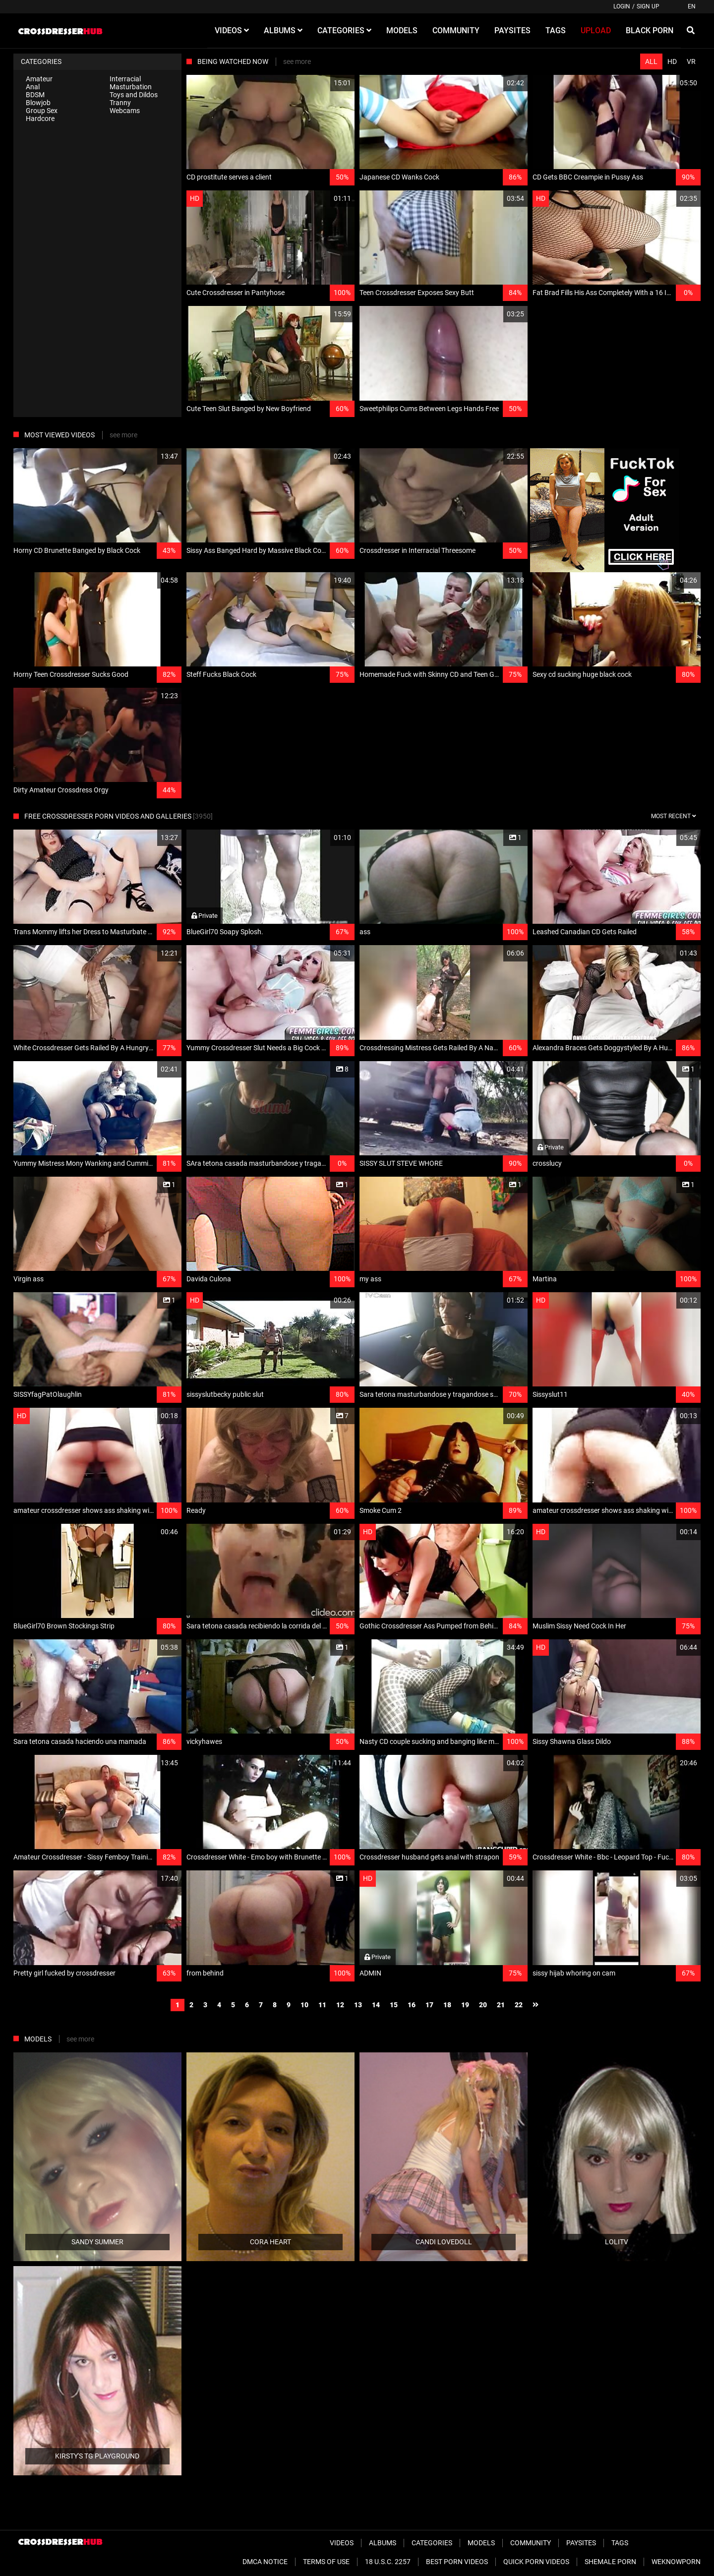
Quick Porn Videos (536, 2562)
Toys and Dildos (134, 95)
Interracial (125, 79)
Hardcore (40, 118)
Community (530, 2543)
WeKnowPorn (676, 2562)
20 (483, 2005)
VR (691, 61)
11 (322, 2005)
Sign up (648, 6)
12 (340, 2005)
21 (501, 2005)
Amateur (39, 79)
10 (304, 2005)
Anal (33, 87)
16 (412, 2005)
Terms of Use (326, 2562)
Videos (342, 2543)
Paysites (581, 2543)
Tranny (120, 103)
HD (672, 61)
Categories (432, 2543)
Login (621, 6)
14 (376, 2005)
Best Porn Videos (457, 2562)
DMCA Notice (265, 2562)
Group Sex (42, 111)
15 (394, 2005)
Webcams (125, 111)
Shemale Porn (610, 2562)
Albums (382, 2543)
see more (297, 61)
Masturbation (131, 87)
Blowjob (38, 103)
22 (519, 2005)
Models (481, 2543)
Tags (619, 2543)
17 (429, 2005)
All (651, 61)
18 (447, 2005)
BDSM (35, 95)
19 (465, 2005)
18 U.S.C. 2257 (388, 2562)
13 (358, 2005)
